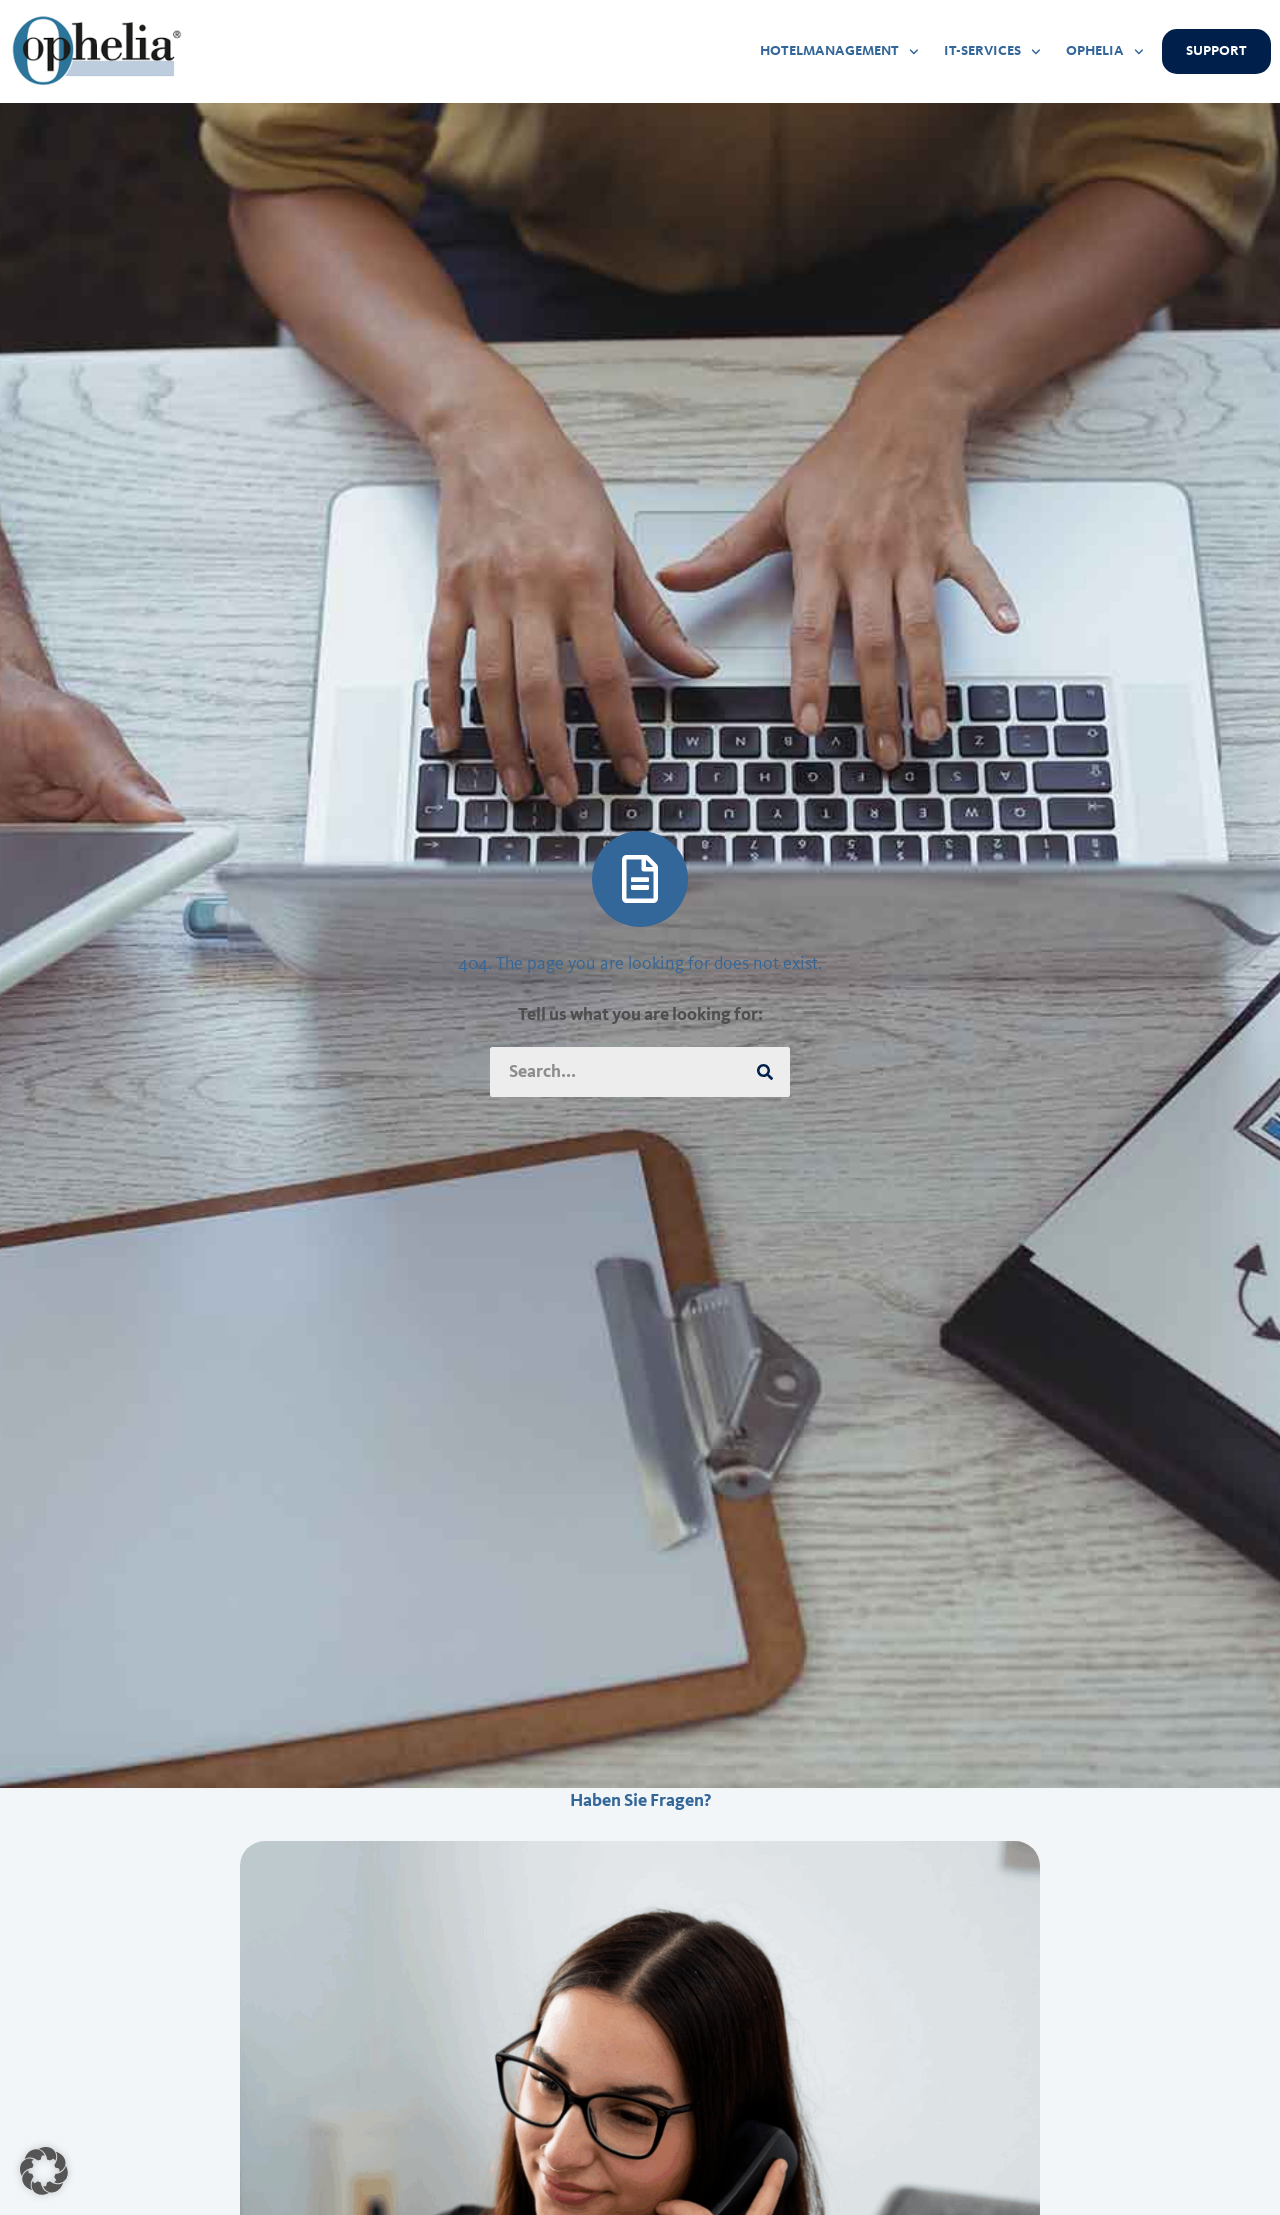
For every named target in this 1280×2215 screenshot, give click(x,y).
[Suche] (765, 1072)
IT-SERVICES (992, 52)
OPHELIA (1105, 52)
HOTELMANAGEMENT (839, 52)
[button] (44, 2171)
